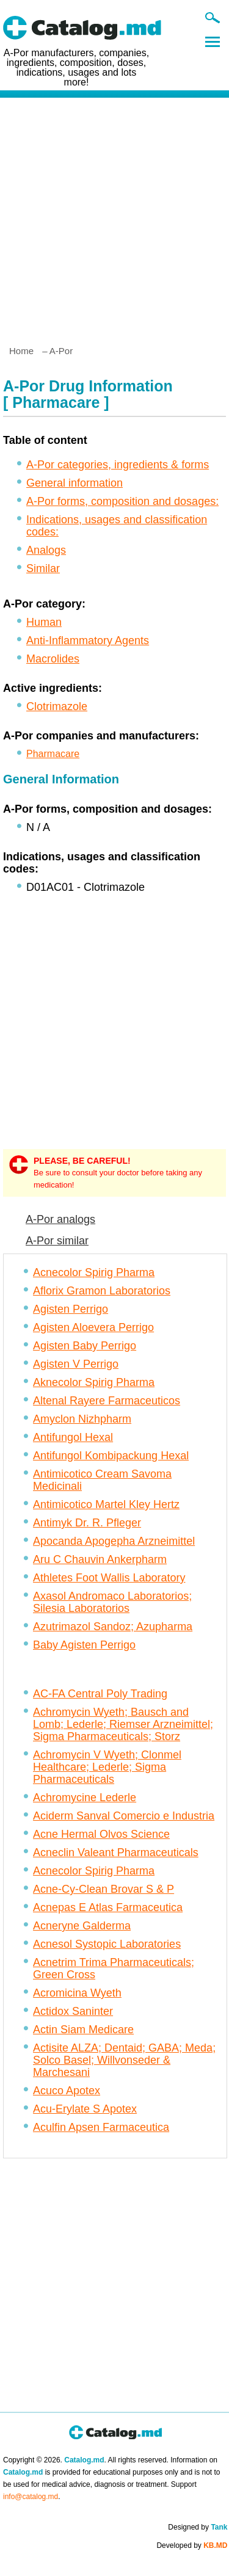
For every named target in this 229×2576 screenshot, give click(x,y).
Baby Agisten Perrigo (84, 1645)
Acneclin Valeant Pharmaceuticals (115, 1852)
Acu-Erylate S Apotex (85, 2109)
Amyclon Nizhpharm (82, 1419)
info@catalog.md (30, 2496)
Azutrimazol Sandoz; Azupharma (112, 1626)
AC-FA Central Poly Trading (100, 1694)
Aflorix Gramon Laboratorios (101, 1291)
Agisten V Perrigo (75, 1364)
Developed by (191, 2545)
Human (44, 622)
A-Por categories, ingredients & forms (117, 465)
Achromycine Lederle (84, 1797)
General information (74, 483)
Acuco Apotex (66, 2090)
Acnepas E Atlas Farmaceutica (108, 1907)
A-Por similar (57, 1241)
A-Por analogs (60, 1219)
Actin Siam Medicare (83, 2029)
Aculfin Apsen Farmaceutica (101, 2127)
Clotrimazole (56, 706)
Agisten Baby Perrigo (84, 1346)
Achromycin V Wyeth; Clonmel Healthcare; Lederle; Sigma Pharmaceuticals (107, 1767)
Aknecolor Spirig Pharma (93, 1382)
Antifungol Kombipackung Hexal (111, 1455)
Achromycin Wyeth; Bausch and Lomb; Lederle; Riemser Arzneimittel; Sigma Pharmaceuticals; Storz (123, 1724)
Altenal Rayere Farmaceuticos (106, 1401)
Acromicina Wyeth (77, 1993)
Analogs (46, 550)
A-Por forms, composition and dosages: (122, 501)
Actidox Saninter (73, 2011)
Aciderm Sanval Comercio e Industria (123, 1816)
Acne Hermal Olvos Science (101, 1834)
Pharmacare (52, 754)
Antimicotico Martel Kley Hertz (106, 1504)
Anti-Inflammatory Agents (87, 640)
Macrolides (52, 659)
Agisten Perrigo (70, 1309)
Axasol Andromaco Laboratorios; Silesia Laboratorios (112, 1602)
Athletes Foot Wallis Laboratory (109, 1578)
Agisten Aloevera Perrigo (93, 1327)
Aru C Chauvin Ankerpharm (100, 1559)
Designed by (197, 2527)
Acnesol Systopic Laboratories (107, 1944)
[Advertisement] (114, 216)
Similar (43, 568)
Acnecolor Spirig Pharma (93, 1272)
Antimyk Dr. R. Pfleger (87, 1523)
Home (21, 351)
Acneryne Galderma (82, 1926)
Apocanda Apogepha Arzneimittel (114, 1541)
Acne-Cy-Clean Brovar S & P (103, 1889)
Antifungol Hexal (73, 1437)
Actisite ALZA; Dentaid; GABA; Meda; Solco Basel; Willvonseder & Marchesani (124, 2060)
